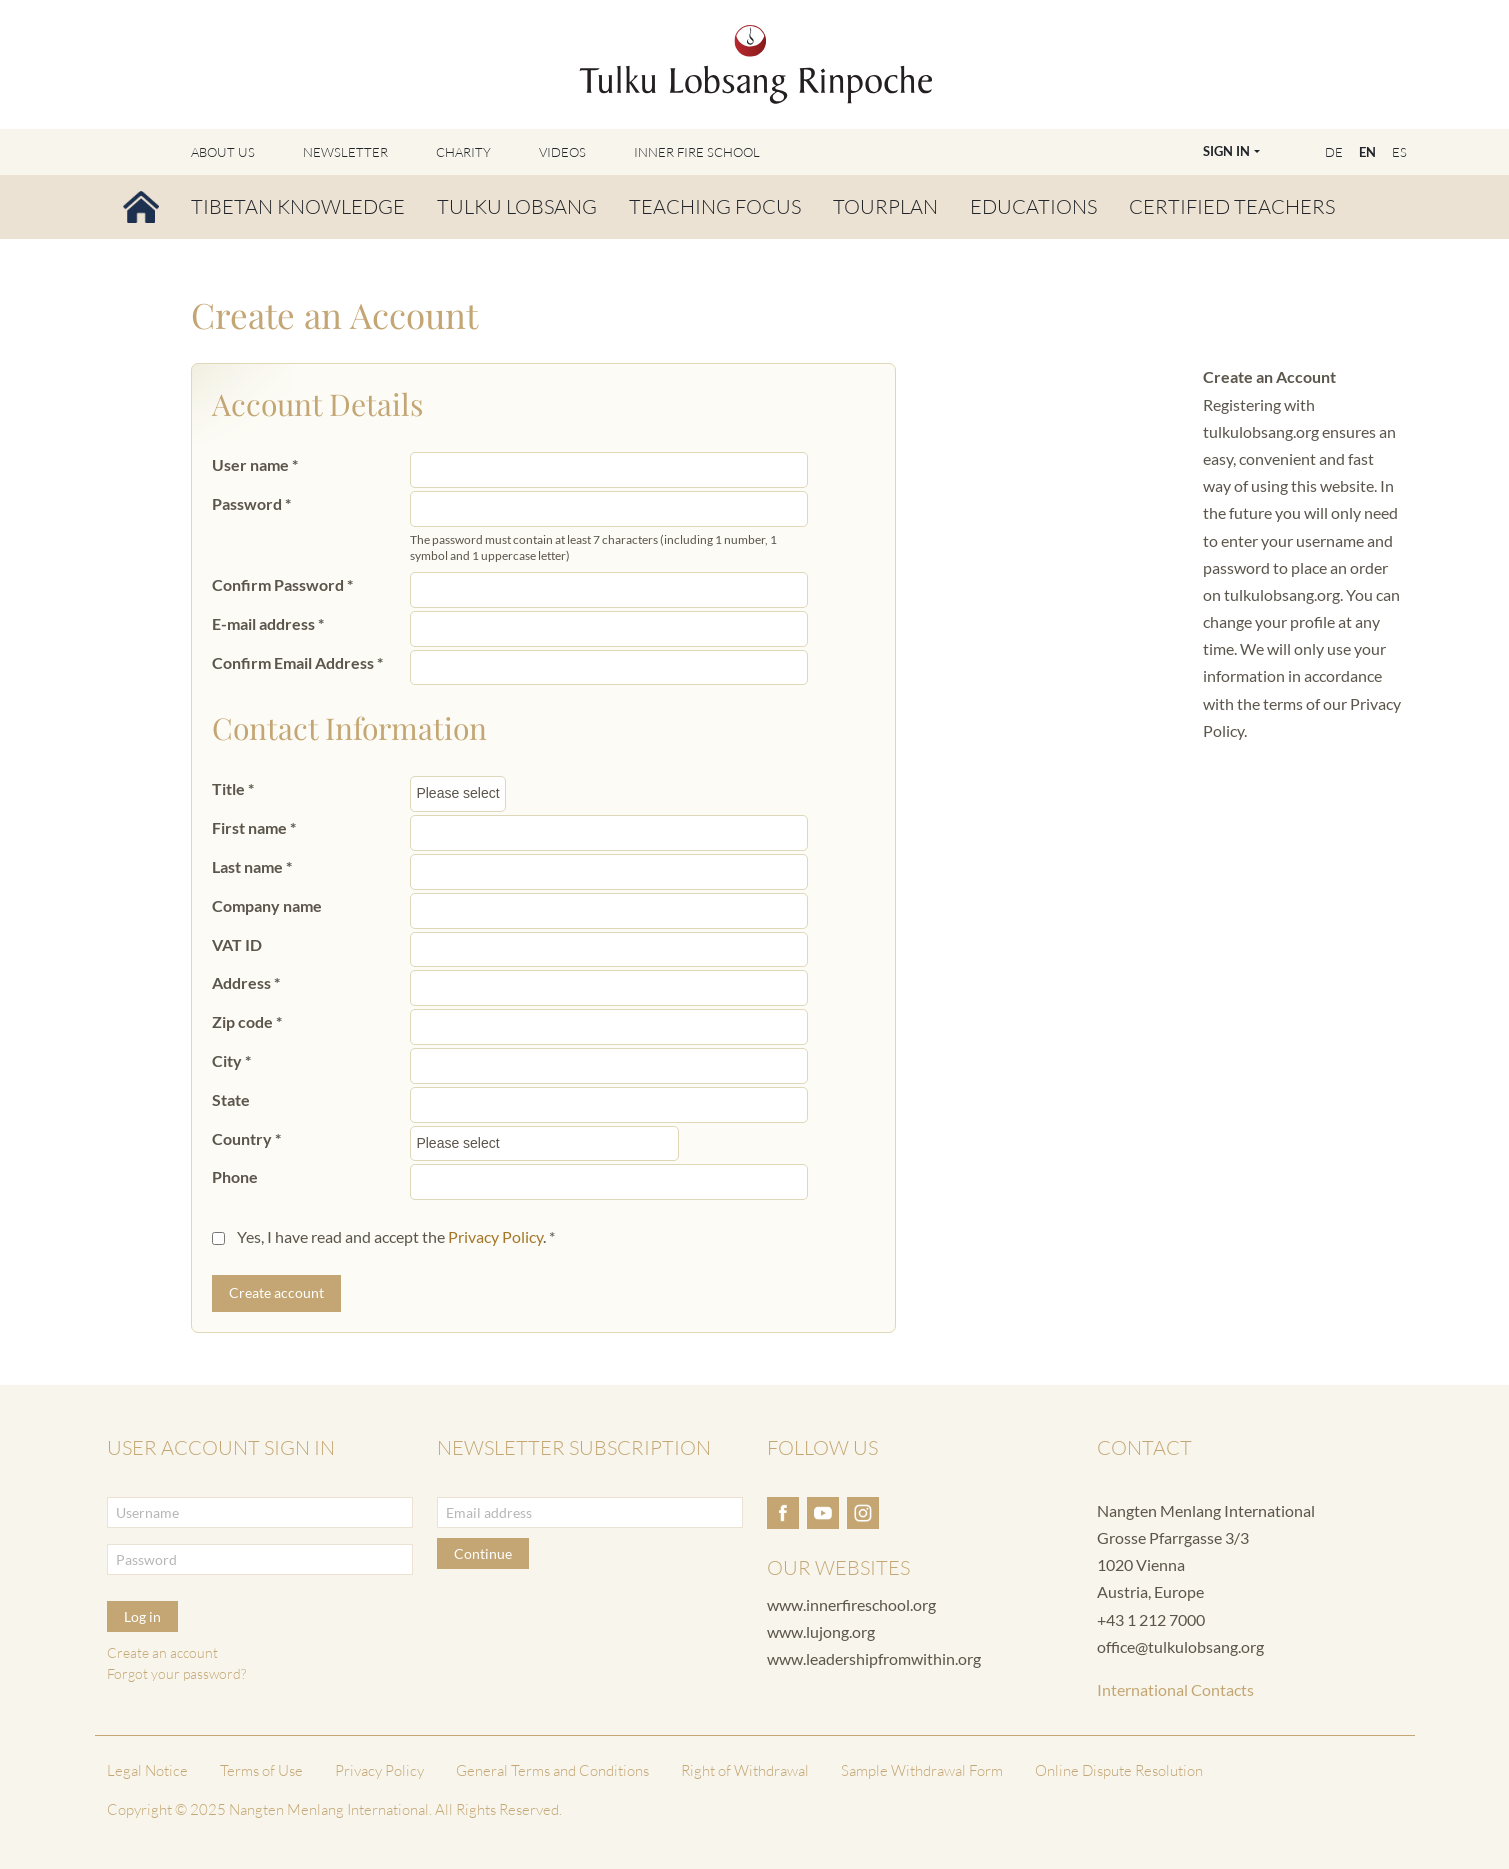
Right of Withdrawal (745, 1770)
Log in (142, 1616)
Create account (276, 1292)
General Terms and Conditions (552, 1770)
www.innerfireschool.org (851, 1604)
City (231, 1060)
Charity (463, 152)
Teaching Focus (715, 206)
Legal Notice (147, 1770)
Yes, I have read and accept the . (396, 1236)
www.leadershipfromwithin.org (874, 1658)
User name (255, 464)
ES (1399, 152)
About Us (223, 152)
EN (1367, 152)
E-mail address (268, 623)
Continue (483, 1553)
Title (233, 788)
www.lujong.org (821, 1631)
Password (251, 503)
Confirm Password (282, 584)
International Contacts (1175, 1689)
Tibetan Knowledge (298, 206)
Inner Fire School (697, 152)
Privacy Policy (495, 1236)
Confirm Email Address (297, 662)
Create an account (162, 1652)
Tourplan (885, 206)
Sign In (1226, 151)
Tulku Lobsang (517, 206)
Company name (267, 905)
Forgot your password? (176, 1673)
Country (246, 1138)
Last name (252, 866)
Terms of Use (261, 1770)
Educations (1033, 206)
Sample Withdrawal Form (922, 1770)
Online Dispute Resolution (1119, 1770)
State (231, 1099)
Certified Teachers (1232, 206)
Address (246, 982)
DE (1334, 152)
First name (254, 827)
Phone (235, 1176)
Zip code (247, 1021)
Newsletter (345, 152)
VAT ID (237, 944)
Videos (562, 152)
